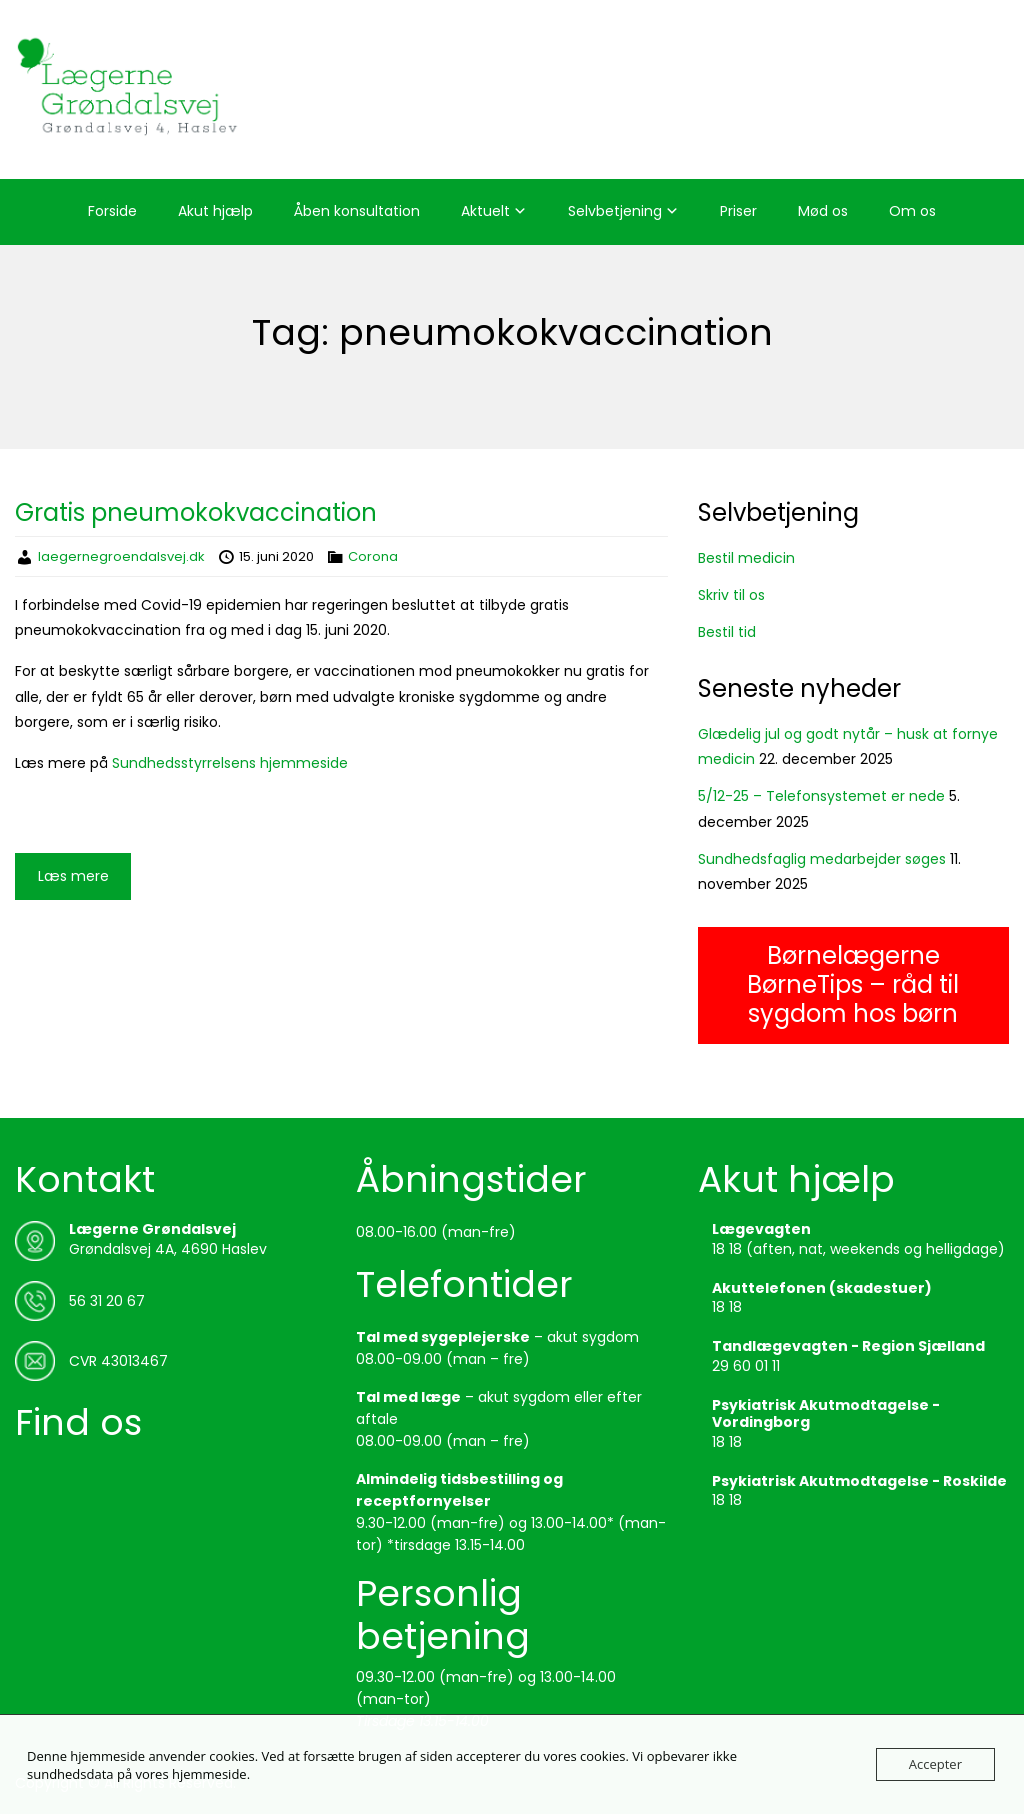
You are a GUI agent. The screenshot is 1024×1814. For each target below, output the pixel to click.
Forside (112, 211)
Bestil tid (727, 632)
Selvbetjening (615, 211)
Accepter (935, 1764)
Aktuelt (485, 211)
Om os (912, 211)
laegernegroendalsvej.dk (121, 556)
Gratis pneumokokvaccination (196, 512)
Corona (373, 556)
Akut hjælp (215, 211)
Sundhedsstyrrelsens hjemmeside (230, 763)
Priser (738, 211)
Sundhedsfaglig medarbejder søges (822, 859)
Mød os (823, 211)
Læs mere (73, 876)
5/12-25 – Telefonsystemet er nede (821, 796)
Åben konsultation (357, 211)
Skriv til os (731, 595)
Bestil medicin (746, 558)
